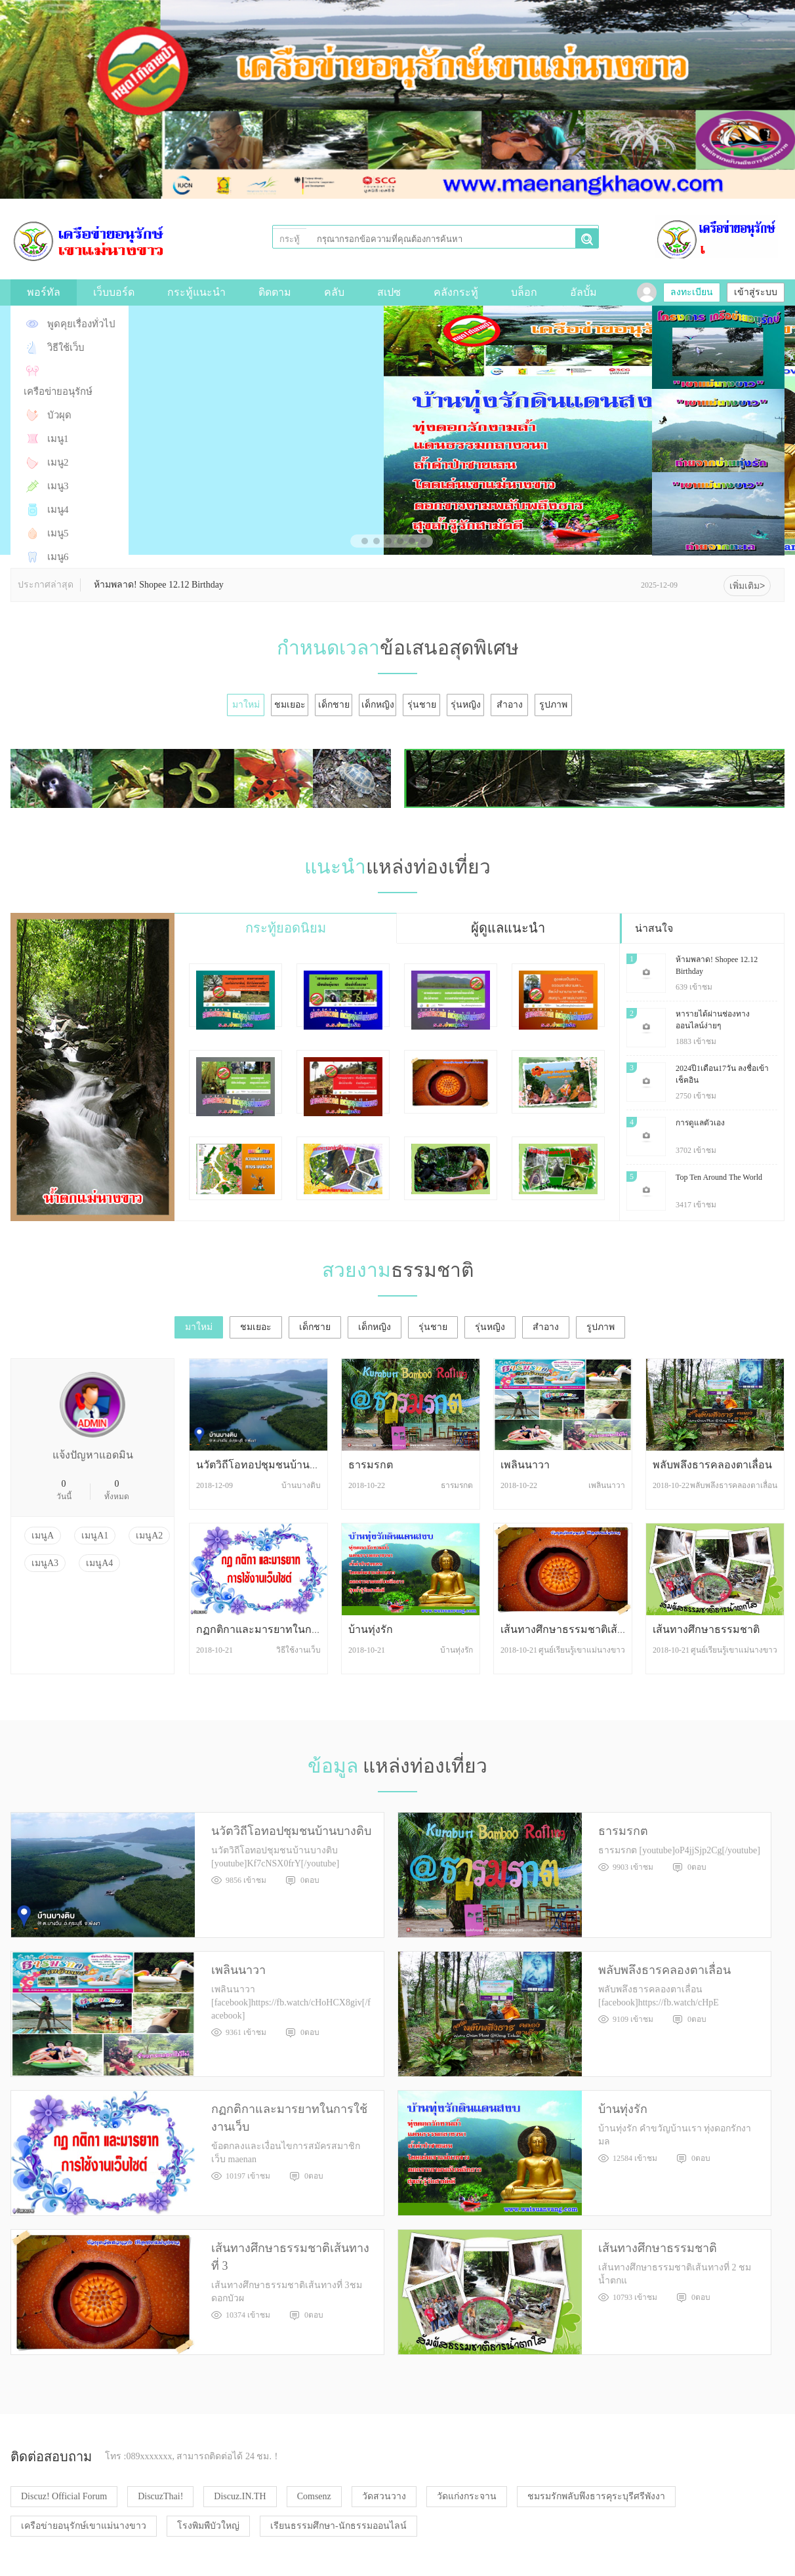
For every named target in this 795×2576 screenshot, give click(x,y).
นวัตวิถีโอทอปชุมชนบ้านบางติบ (268, 1464)
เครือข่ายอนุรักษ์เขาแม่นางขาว (83, 2526)
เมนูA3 (44, 1563)
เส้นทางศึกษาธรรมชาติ (706, 1629)
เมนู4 (58, 509)
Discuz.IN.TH (240, 2496)
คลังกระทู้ (456, 292)
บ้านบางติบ (301, 1485)
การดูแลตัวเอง (700, 1122)
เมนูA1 (94, 1535)
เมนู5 (58, 533)
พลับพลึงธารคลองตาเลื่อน (712, 1464)
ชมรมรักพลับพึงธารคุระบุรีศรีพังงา (596, 2496)
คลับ (334, 292)
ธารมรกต (370, 1464)
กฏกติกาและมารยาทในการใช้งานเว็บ (283, 1629)
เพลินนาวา (525, 1464)
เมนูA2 (149, 1535)
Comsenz (314, 2496)
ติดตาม (274, 292)
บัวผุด (59, 415)
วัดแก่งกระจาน (467, 2496)
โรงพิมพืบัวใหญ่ (208, 2526)
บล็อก (524, 292)
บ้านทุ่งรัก (370, 1629)
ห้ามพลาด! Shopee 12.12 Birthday (159, 585)
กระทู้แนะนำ (196, 292)
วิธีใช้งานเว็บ (298, 1650)
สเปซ (389, 292)
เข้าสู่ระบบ (755, 292)
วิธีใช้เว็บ (66, 347)
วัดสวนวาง (384, 2496)
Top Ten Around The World (719, 1177)
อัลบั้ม (583, 292)
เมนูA (42, 1535)
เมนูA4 (99, 1563)
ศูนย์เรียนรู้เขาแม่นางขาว (582, 1650)
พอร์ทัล (43, 292)
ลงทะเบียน (691, 292)
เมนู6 (58, 557)
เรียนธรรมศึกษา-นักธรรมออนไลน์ (338, 2526)
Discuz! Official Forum (64, 2496)
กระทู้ (289, 239)
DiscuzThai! (160, 2496)
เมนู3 (58, 486)
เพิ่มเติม (747, 585)
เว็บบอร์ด (113, 292)
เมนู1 (58, 438)
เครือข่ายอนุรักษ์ (58, 391)
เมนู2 (58, 462)
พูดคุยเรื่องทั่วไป (81, 324)
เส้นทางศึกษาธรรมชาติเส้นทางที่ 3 (579, 1629)
